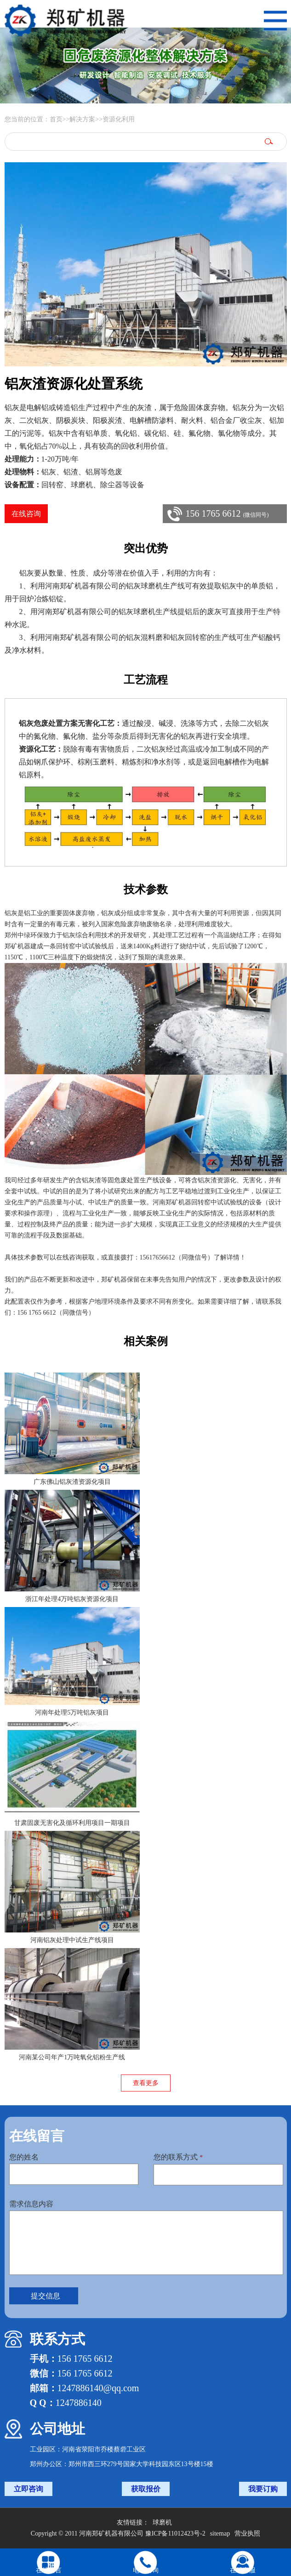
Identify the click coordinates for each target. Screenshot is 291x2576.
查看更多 (146, 2083)
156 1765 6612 (227, 513)
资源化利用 (119, 119)
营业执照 (247, 2533)
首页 (56, 119)
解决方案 (82, 119)
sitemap (220, 2533)
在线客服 (243, 2570)
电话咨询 (146, 2570)
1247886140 (79, 2403)
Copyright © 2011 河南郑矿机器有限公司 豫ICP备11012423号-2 (118, 2533)
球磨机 (162, 2522)
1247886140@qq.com (98, 2388)
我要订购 (263, 2489)
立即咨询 (28, 2489)
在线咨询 (26, 514)
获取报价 (145, 2489)
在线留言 (49, 2570)
